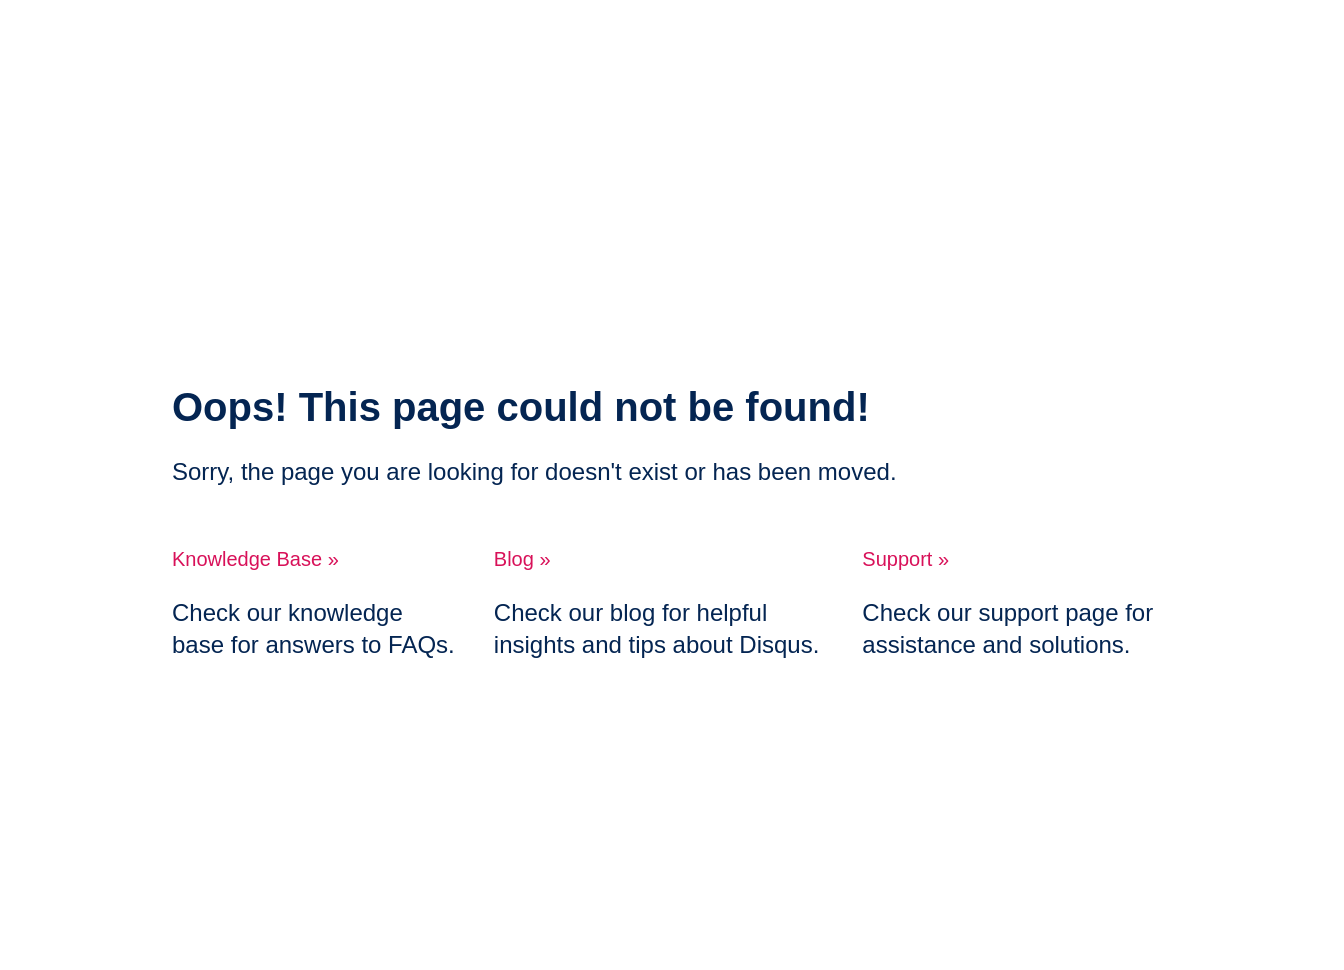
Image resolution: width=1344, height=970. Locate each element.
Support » (905, 559)
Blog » (522, 559)
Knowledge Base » (255, 559)
